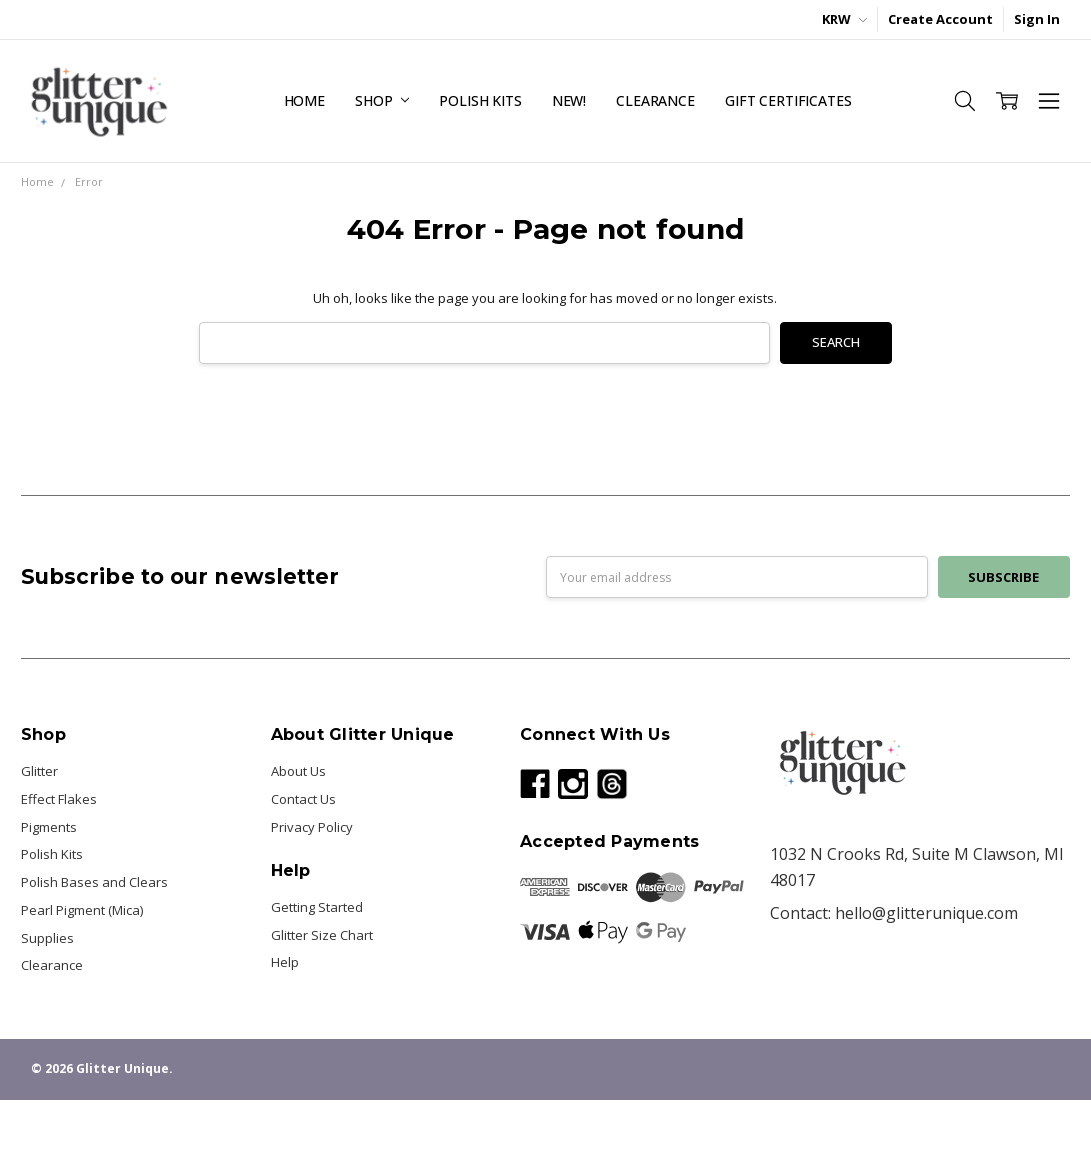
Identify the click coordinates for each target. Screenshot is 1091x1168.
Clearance (655, 100)
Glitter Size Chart (322, 935)
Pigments (49, 827)
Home (304, 100)
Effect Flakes (59, 799)
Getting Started (317, 907)
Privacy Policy (312, 827)
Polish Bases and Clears (94, 882)
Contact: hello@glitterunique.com (894, 913)
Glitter (39, 771)
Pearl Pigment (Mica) (82, 910)
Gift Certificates (788, 100)
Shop (382, 100)
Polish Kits (480, 100)
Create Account (940, 19)
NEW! (569, 100)
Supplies (47, 938)
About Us (298, 771)
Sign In (1037, 19)
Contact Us (303, 799)
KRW (844, 19)
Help (285, 962)
